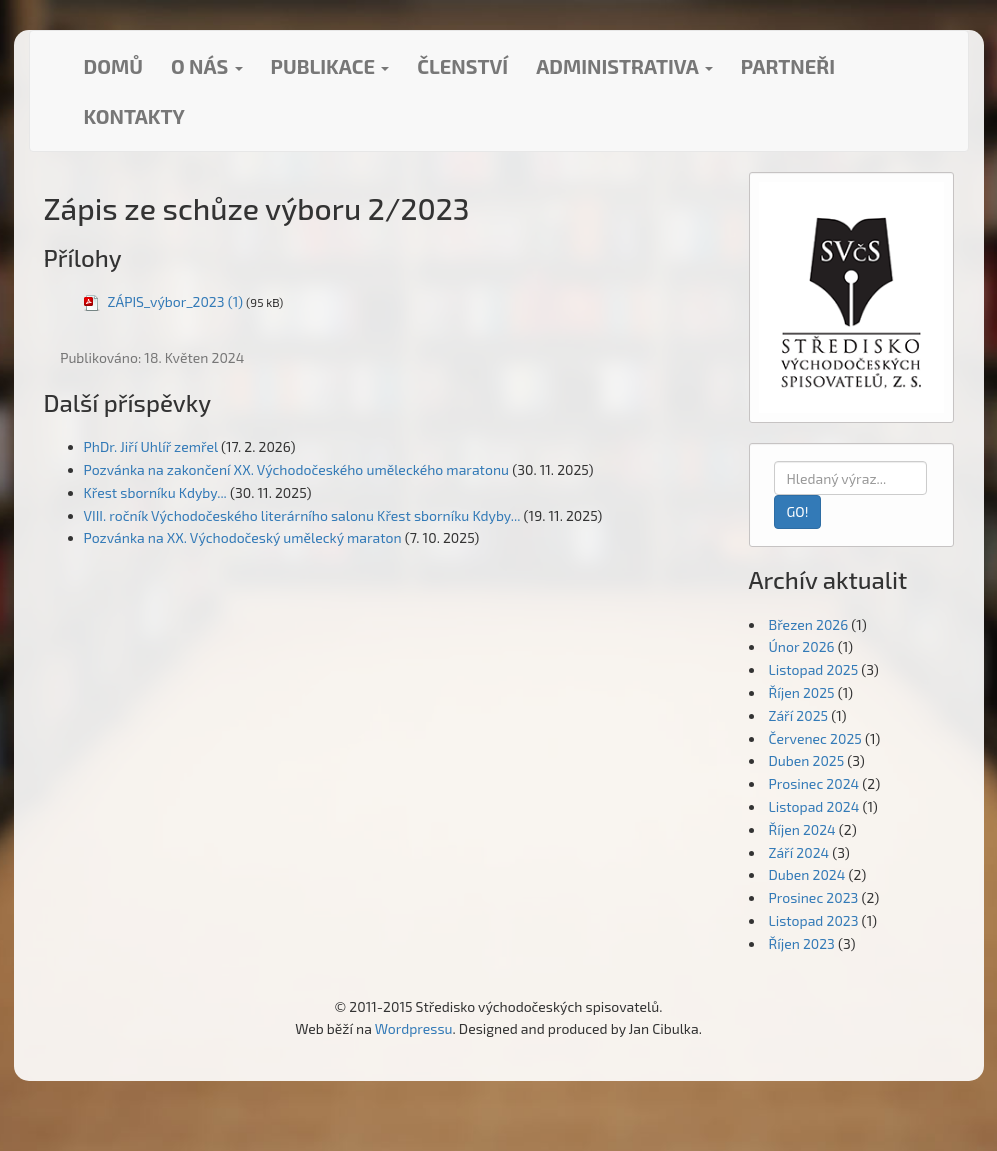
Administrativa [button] (624, 66)
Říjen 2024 (802, 829)
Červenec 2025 (815, 738)
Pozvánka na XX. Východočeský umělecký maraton (243, 537)
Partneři (788, 66)
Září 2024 (799, 852)
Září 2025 (799, 715)
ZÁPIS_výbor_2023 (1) (175, 301)
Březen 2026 (809, 624)
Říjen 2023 (802, 943)
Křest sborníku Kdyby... (155, 492)
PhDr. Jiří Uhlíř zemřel (151, 446)
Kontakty (134, 116)
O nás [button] (207, 66)
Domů (113, 66)
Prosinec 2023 (814, 897)
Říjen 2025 (802, 692)
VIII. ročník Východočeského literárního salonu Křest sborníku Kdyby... (302, 515)
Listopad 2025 (814, 669)
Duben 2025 (807, 760)
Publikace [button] (330, 66)
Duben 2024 (807, 874)
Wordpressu (414, 1028)
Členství (462, 66)
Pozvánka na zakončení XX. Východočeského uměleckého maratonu (297, 469)
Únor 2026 (802, 646)
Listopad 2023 (814, 920)
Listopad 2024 (814, 806)
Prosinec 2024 (814, 783)
